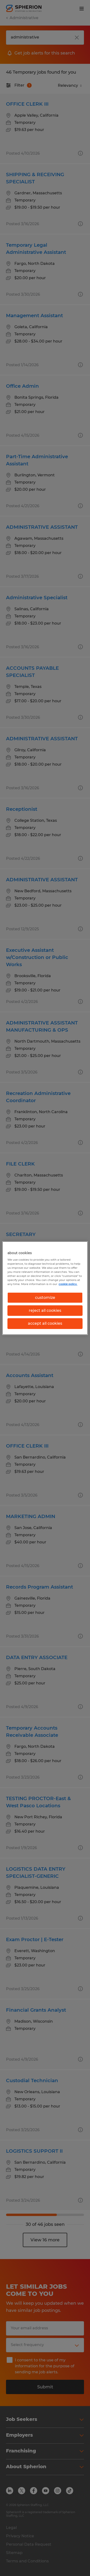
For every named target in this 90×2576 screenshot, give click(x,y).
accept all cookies (45, 1323)
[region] (45, 1288)
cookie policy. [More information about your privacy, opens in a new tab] (68, 1284)
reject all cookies (45, 1310)
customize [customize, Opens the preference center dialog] (45, 1297)
